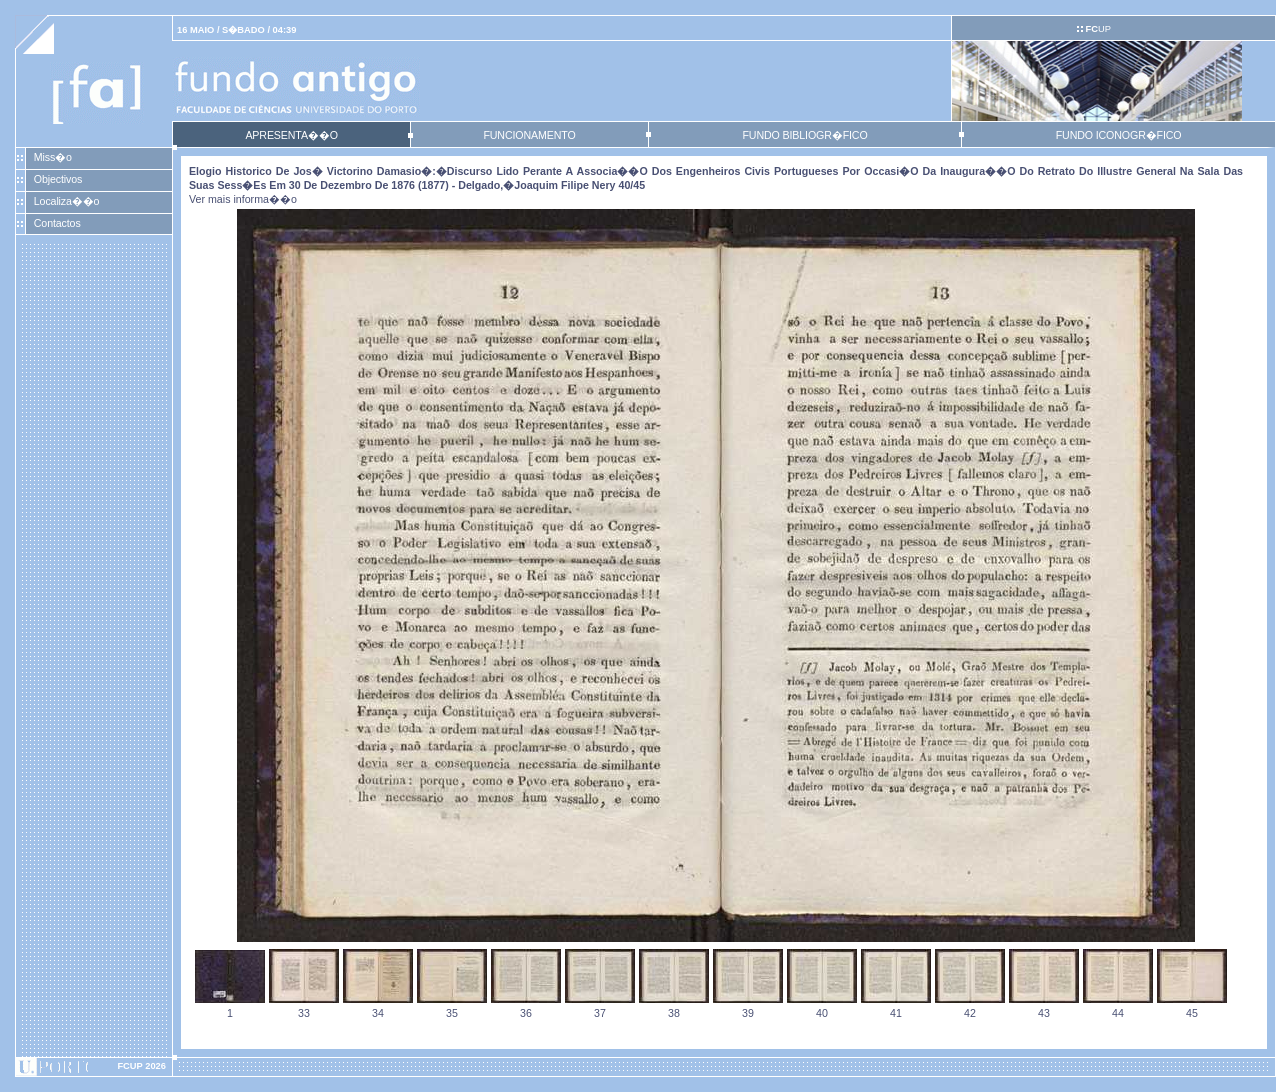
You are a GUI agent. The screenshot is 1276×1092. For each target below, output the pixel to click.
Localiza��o (67, 201)
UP (1097, 29)
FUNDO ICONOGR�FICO (1119, 135)
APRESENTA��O (291, 135)
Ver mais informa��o (243, 199)
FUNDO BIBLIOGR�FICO (804, 135)
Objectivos (58, 179)
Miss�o (53, 157)
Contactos (57, 223)
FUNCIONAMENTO (529, 135)
